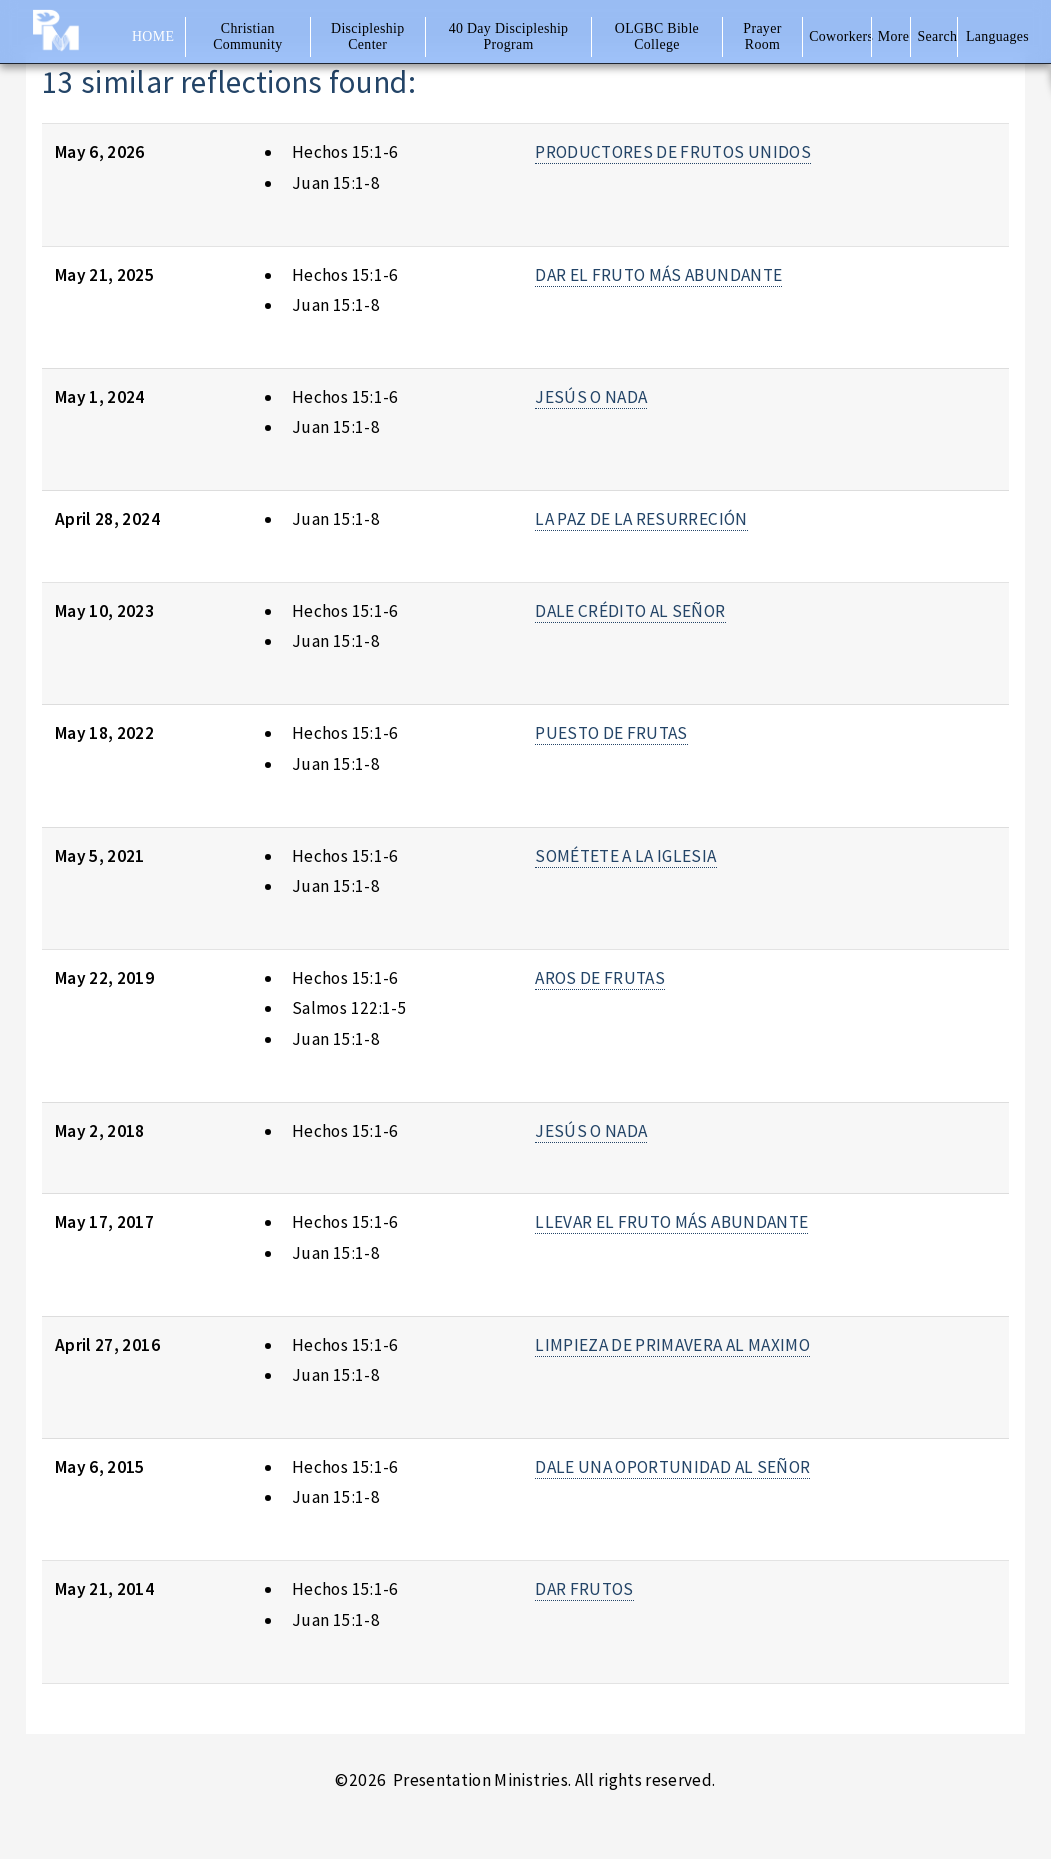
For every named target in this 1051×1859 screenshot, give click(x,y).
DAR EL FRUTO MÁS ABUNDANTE (658, 275)
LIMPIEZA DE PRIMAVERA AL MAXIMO (672, 1345)
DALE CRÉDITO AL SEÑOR (630, 611)
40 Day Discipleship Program (509, 36)
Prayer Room (762, 36)
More (893, 36)
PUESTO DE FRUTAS (611, 733)
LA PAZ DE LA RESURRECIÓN (641, 519)
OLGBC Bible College (657, 36)
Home (153, 36)
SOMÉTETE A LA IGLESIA (625, 856)
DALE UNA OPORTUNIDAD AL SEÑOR (672, 1467)
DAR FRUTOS (584, 1589)
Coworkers (839, 36)
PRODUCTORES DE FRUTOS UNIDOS (673, 152)
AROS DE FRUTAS (600, 978)
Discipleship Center (367, 36)
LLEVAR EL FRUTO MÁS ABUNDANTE (671, 1222)
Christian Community (247, 36)
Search (937, 36)
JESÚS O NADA (591, 397)
